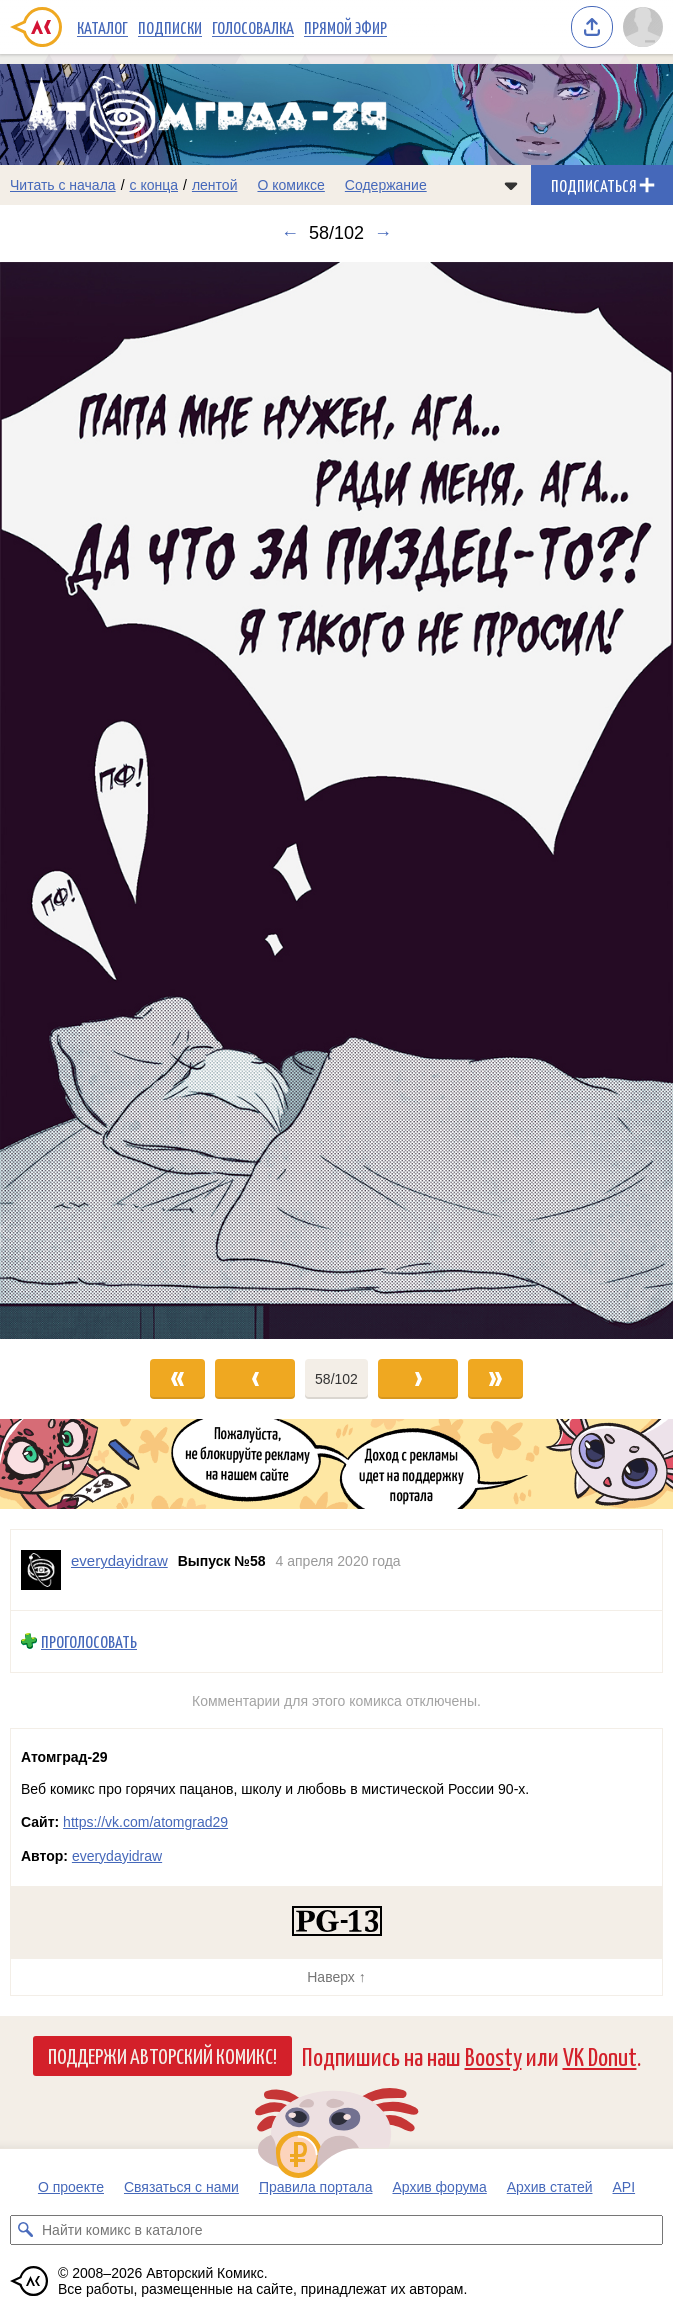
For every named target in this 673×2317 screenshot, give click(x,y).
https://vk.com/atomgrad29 (145, 1822)
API (624, 2187)
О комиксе (290, 185)
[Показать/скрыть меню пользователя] (643, 27)
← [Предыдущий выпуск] (290, 233)
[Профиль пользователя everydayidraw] (41, 1570)
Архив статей (550, 2187)
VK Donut (600, 2055)
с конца (154, 185)
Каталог (102, 27)
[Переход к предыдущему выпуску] (84, 800)
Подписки (170, 27)
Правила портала (316, 2187)
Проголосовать (89, 1641)
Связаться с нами (181, 2187)
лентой (215, 185)
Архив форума (439, 2187)
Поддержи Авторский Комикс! (162, 2055)
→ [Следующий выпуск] (383, 233)
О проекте (71, 2187)
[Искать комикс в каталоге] (25, 2230)
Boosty (493, 2055)
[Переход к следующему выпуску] (336, 800)
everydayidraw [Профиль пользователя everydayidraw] (119, 1560)
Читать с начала (63, 185)
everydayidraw (117, 1856)
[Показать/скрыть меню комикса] (511, 185)
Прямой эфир (345, 27)
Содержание (386, 185)
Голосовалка (253, 27)
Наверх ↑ (336, 1977)
